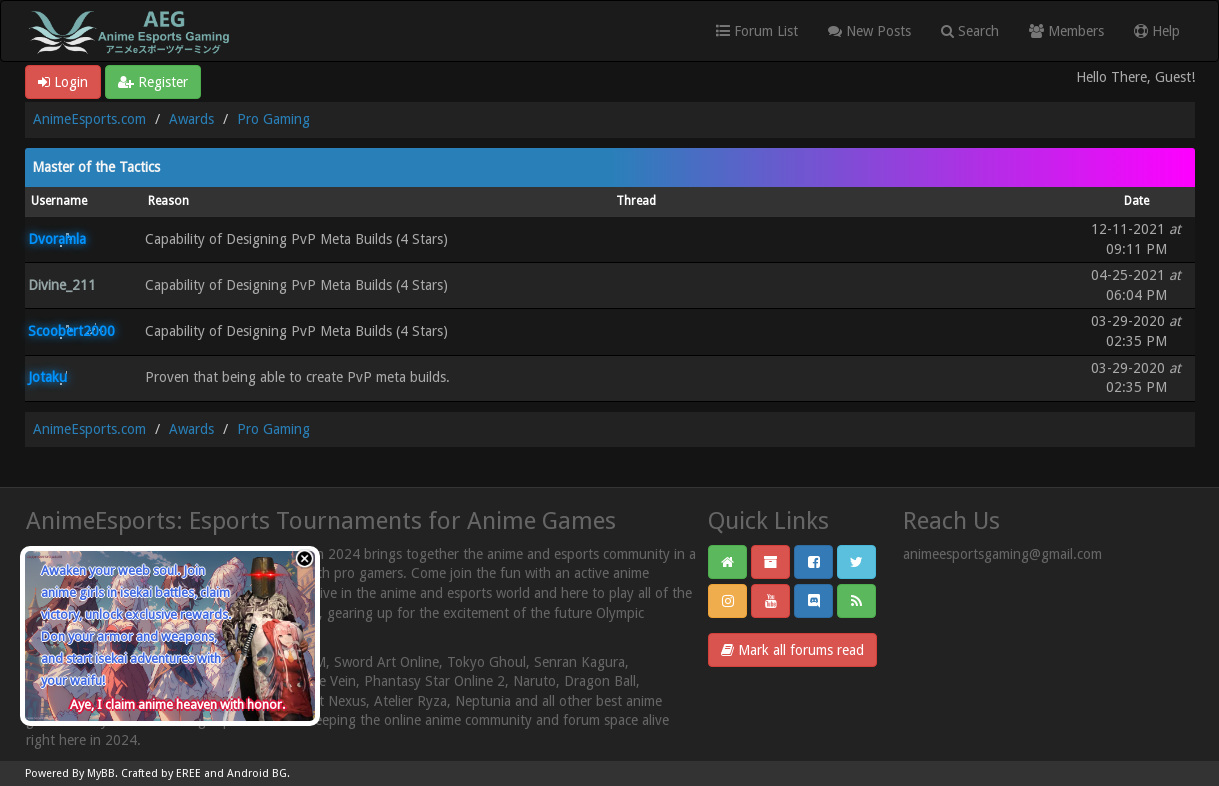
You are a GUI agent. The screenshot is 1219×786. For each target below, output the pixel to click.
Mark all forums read (792, 650)
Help (1157, 31)
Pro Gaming (273, 119)
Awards (191, 119)
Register (153, 82)
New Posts (869, 31)
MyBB (101, 773)
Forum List (757, 31)
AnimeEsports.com (89, 119)
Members (1066, 31)
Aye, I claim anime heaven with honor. (177, 704)
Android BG (257, 773)
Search (970, 31)
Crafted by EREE (161, 773)
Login (63, 82)
